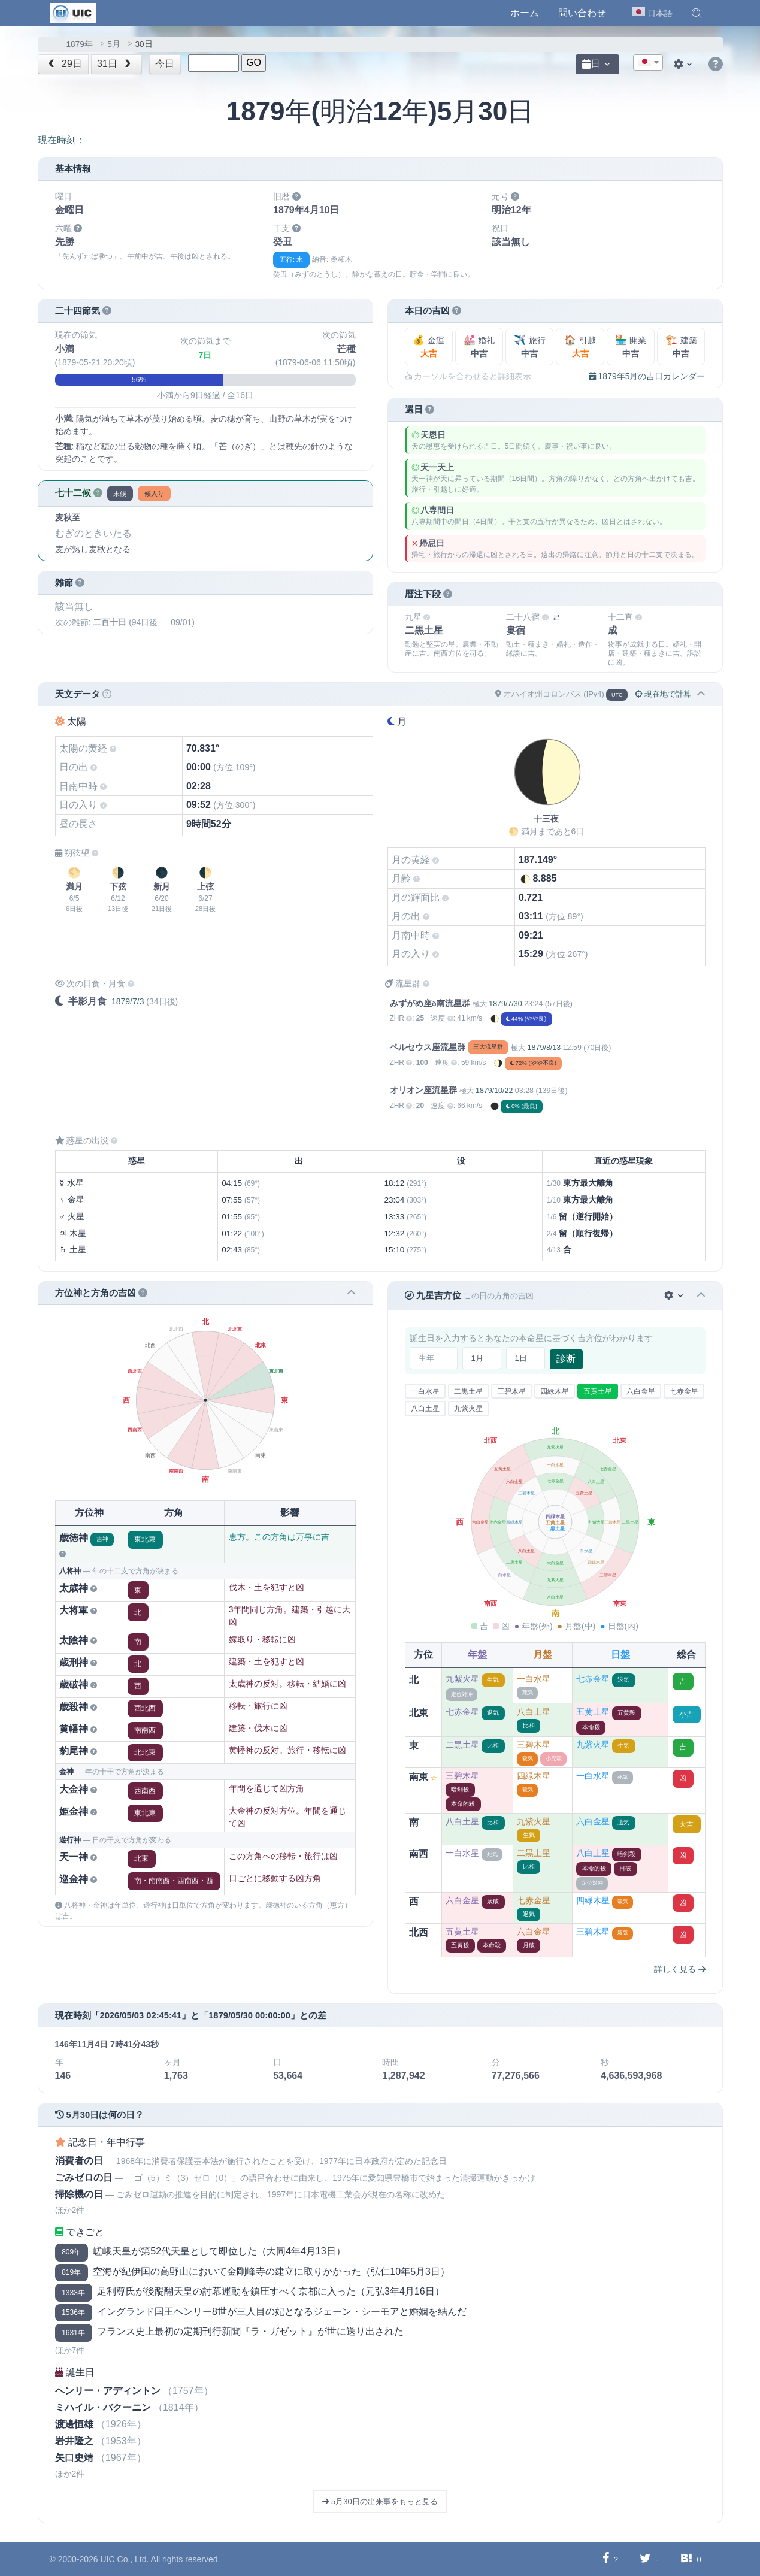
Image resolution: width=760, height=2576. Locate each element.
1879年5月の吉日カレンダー (647, 376)
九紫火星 (468, 1408)
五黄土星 (597, 1391)
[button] (696, 13)
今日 (164, 64)
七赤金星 (684, 1391)
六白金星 (640, 1391)
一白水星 (425, 1391)
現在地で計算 (663, 693)
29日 (64, 64)
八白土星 (425, 1408)
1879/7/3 (127, 1001)
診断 (566, 1359)
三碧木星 (511, 1391)
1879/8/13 (544, 1047)
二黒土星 (468, 1391)
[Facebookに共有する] (605, 2559)
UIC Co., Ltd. (125, 2559)
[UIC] (73, 12)
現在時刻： (62, 140)
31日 (115, 64)
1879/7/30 (505, 1004)
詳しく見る (680, 1969)
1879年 (79, 44)
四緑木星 (554, 1391)
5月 (113, 44)
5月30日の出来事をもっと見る (379, 2501)
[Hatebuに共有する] (686, 2559)
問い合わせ (582, 13)
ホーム (524, 13)
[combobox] (648, 62)
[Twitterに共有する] (645, 2559)
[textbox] (648, 63)
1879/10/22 (494, 1090)
